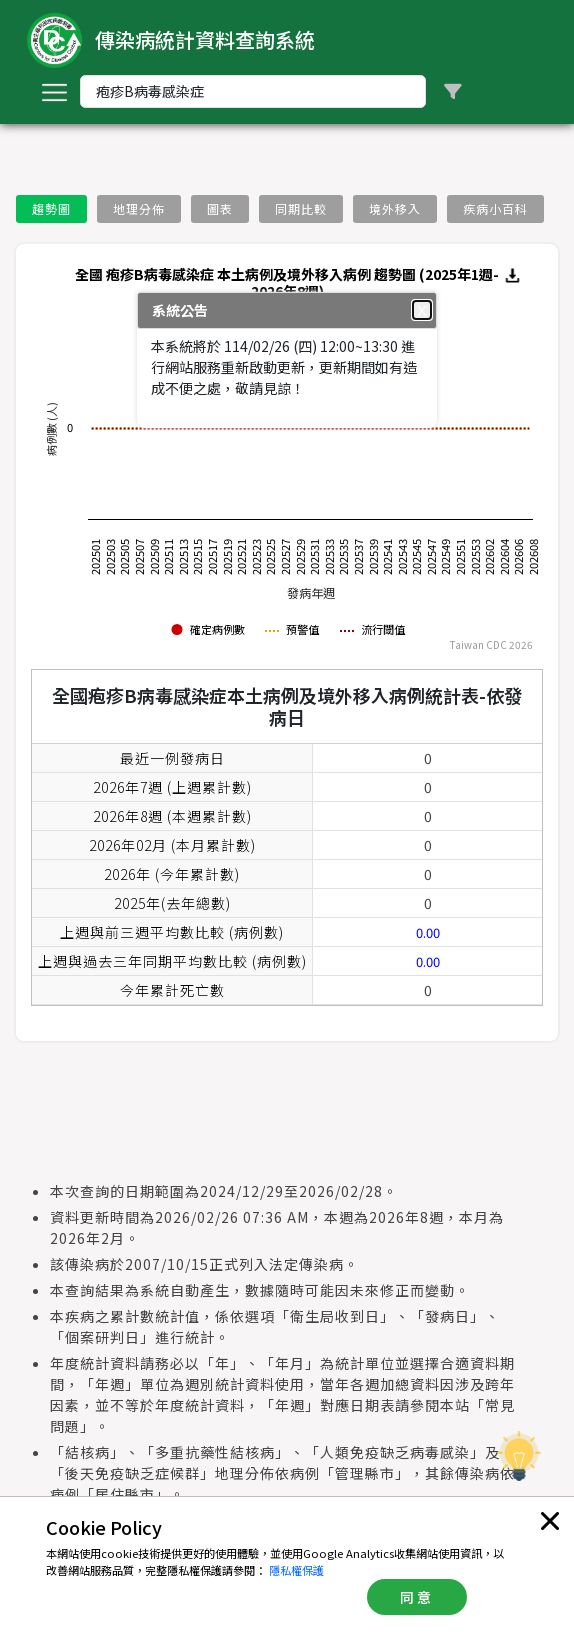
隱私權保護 (296, 1570)
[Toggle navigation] (54, 92)
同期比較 (301, 208)
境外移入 (395, 208)
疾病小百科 (495, 208)
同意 (417, 1597)
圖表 (220, 208)
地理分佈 (139, 208)
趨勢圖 (51, 208)
